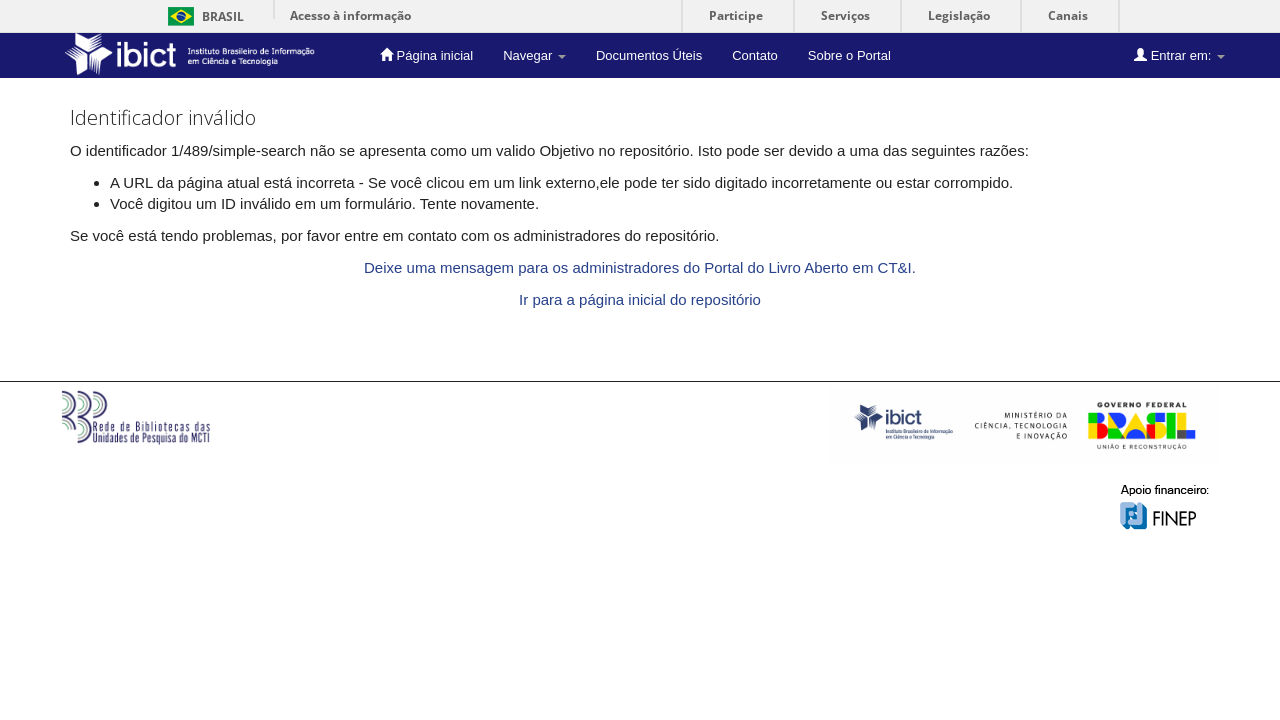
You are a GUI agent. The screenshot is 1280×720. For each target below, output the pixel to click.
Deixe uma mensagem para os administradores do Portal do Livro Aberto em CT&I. (640, 267)
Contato (755, 55)
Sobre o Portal (849, 55)
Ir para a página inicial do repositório (640, 299)
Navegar (534, 55)
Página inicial (426, 55)
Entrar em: (1179, 55)
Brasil (202, 16)
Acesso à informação (350, 15)
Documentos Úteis (649, 55)
